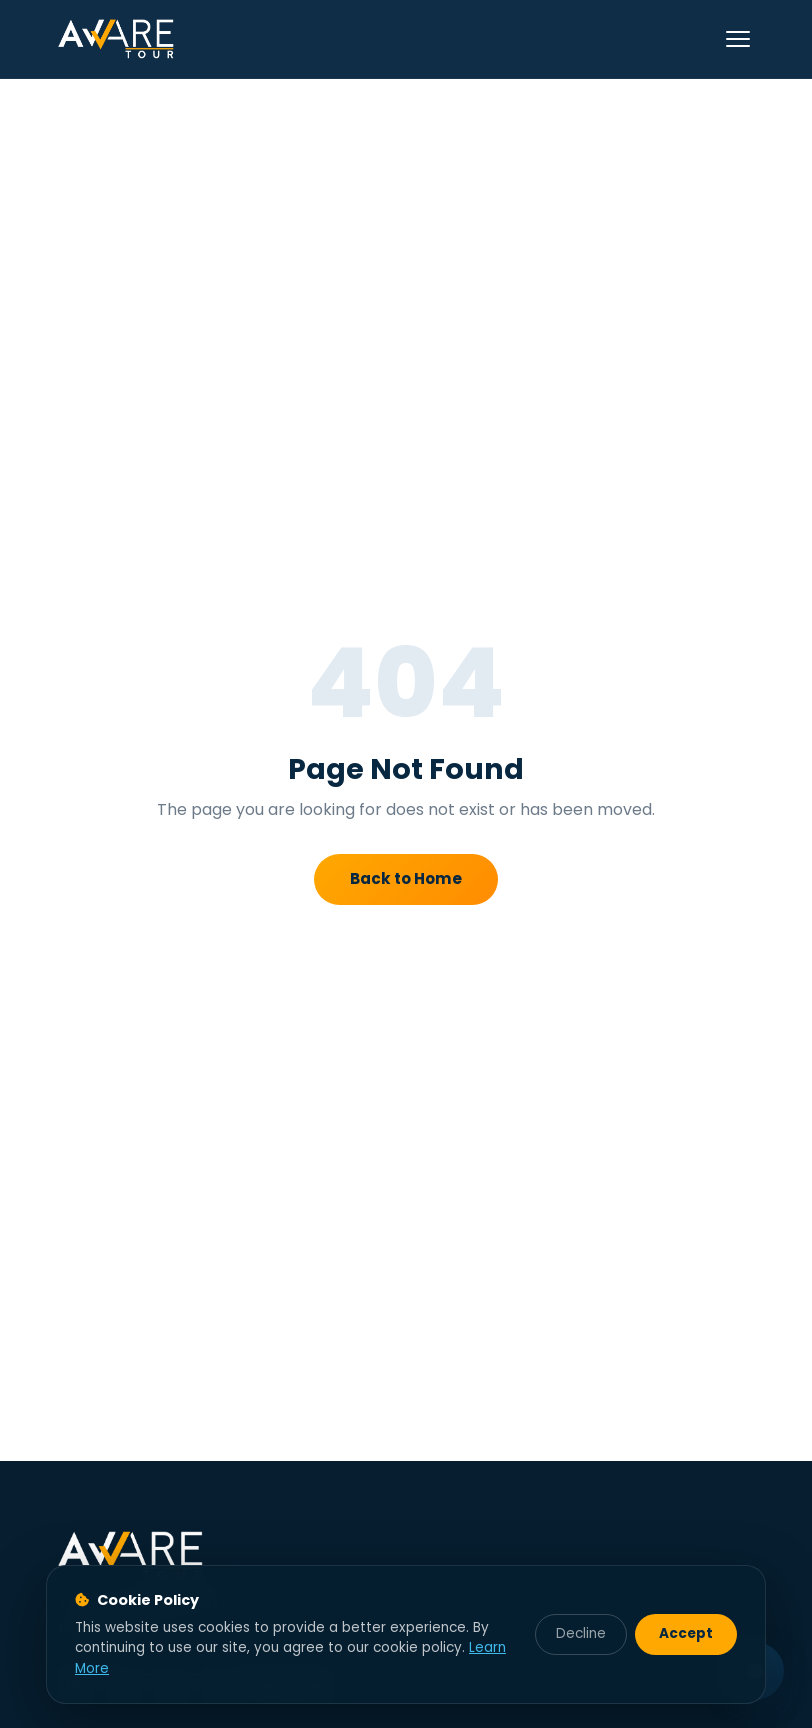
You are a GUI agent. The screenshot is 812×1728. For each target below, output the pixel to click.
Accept (686, 1633)
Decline (581, 1633)
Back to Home (406, 878)
